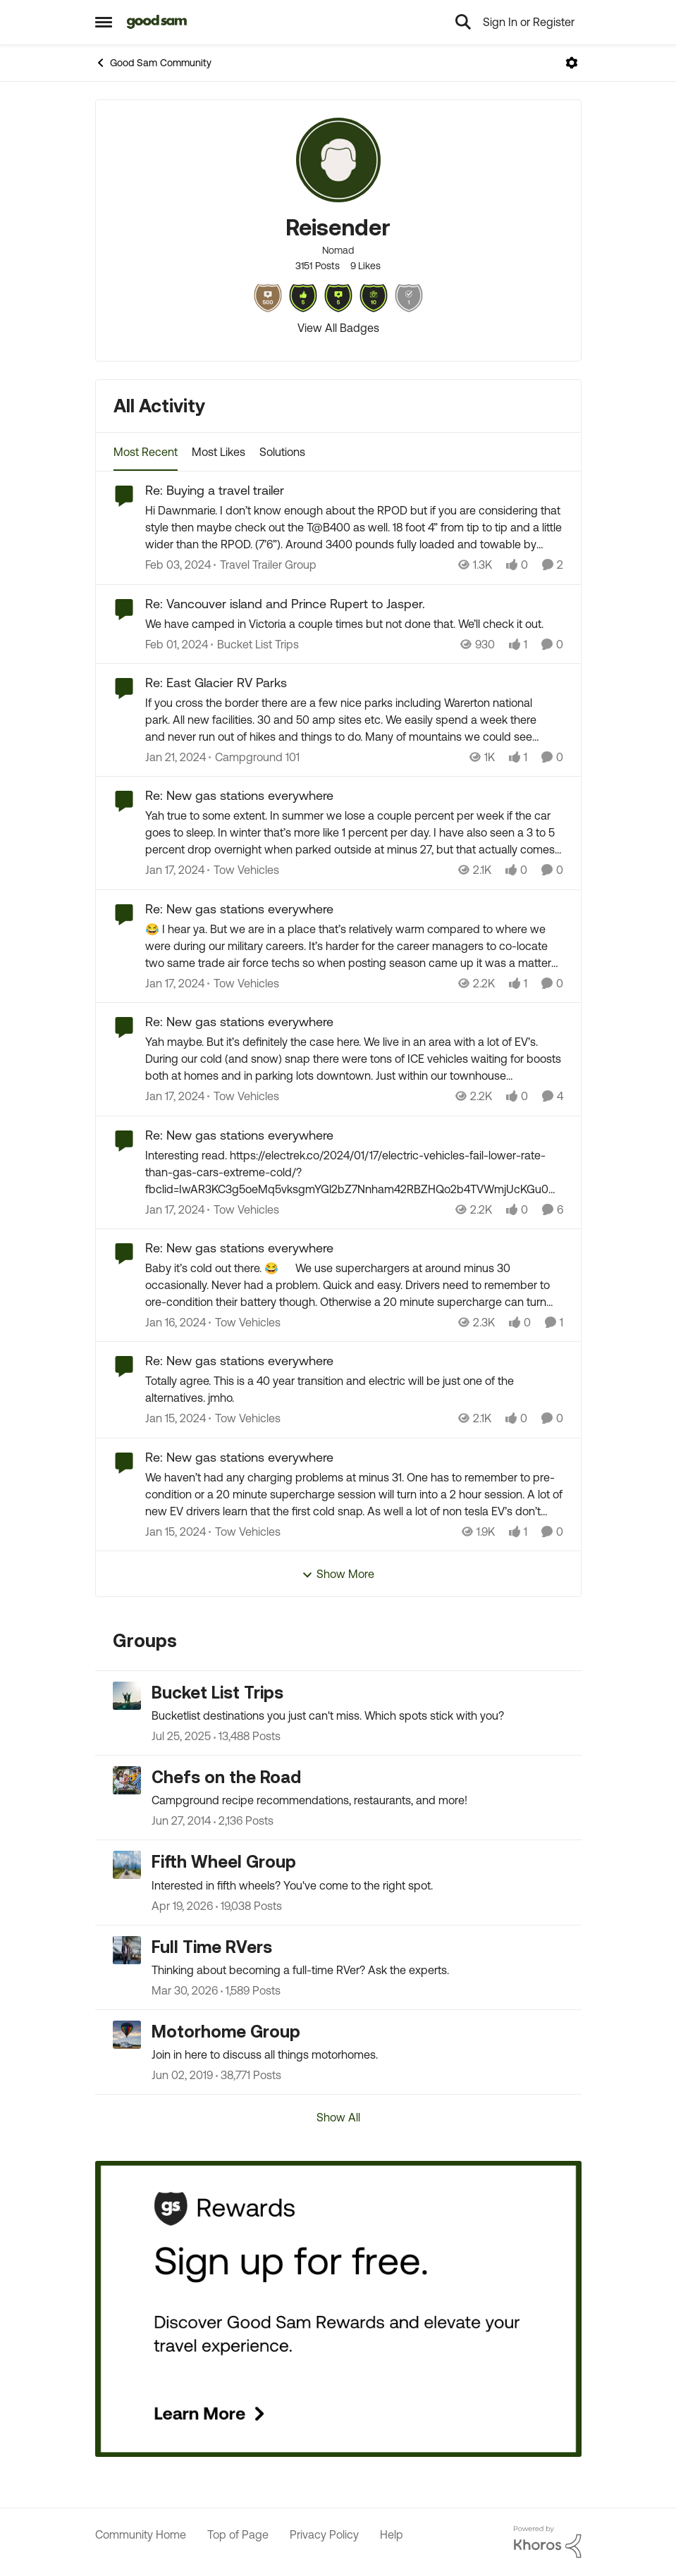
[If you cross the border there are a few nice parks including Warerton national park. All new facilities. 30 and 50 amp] (350, 719)
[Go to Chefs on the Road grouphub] (127, 1780)
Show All (338, 2117)
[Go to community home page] (157, 21)
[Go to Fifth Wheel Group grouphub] (127, 1865)
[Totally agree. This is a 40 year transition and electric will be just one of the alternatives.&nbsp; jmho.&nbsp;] (354, 1390)
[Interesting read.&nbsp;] (354, 1172)
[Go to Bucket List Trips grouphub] (127, 1696)
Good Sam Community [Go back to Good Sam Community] (153, 62)
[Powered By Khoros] (548, 2542)
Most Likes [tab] (218, 451)
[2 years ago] (178, 565)
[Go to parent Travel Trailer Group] (265, 565)
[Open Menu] (572, 63)
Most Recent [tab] (145, 451)
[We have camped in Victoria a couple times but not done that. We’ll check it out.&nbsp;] (354, 623)
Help (391, 2534)
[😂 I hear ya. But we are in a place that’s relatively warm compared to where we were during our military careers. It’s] (354, 945)
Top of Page (238, 2534)
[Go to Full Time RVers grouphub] (127, 1950)
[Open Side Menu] (103, 21)
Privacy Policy (324, 2534)
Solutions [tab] (282, 451)
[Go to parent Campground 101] (254, 756)
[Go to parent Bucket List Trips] (255, 644)
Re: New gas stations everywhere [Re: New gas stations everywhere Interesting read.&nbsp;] (239, 1135)
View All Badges (338, 327)
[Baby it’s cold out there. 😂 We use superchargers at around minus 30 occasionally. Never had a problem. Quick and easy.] (354, 1284)
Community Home (140, 2534)
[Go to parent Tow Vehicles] (243, 870)
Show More (338, 1574)
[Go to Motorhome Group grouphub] (127, 2035)
